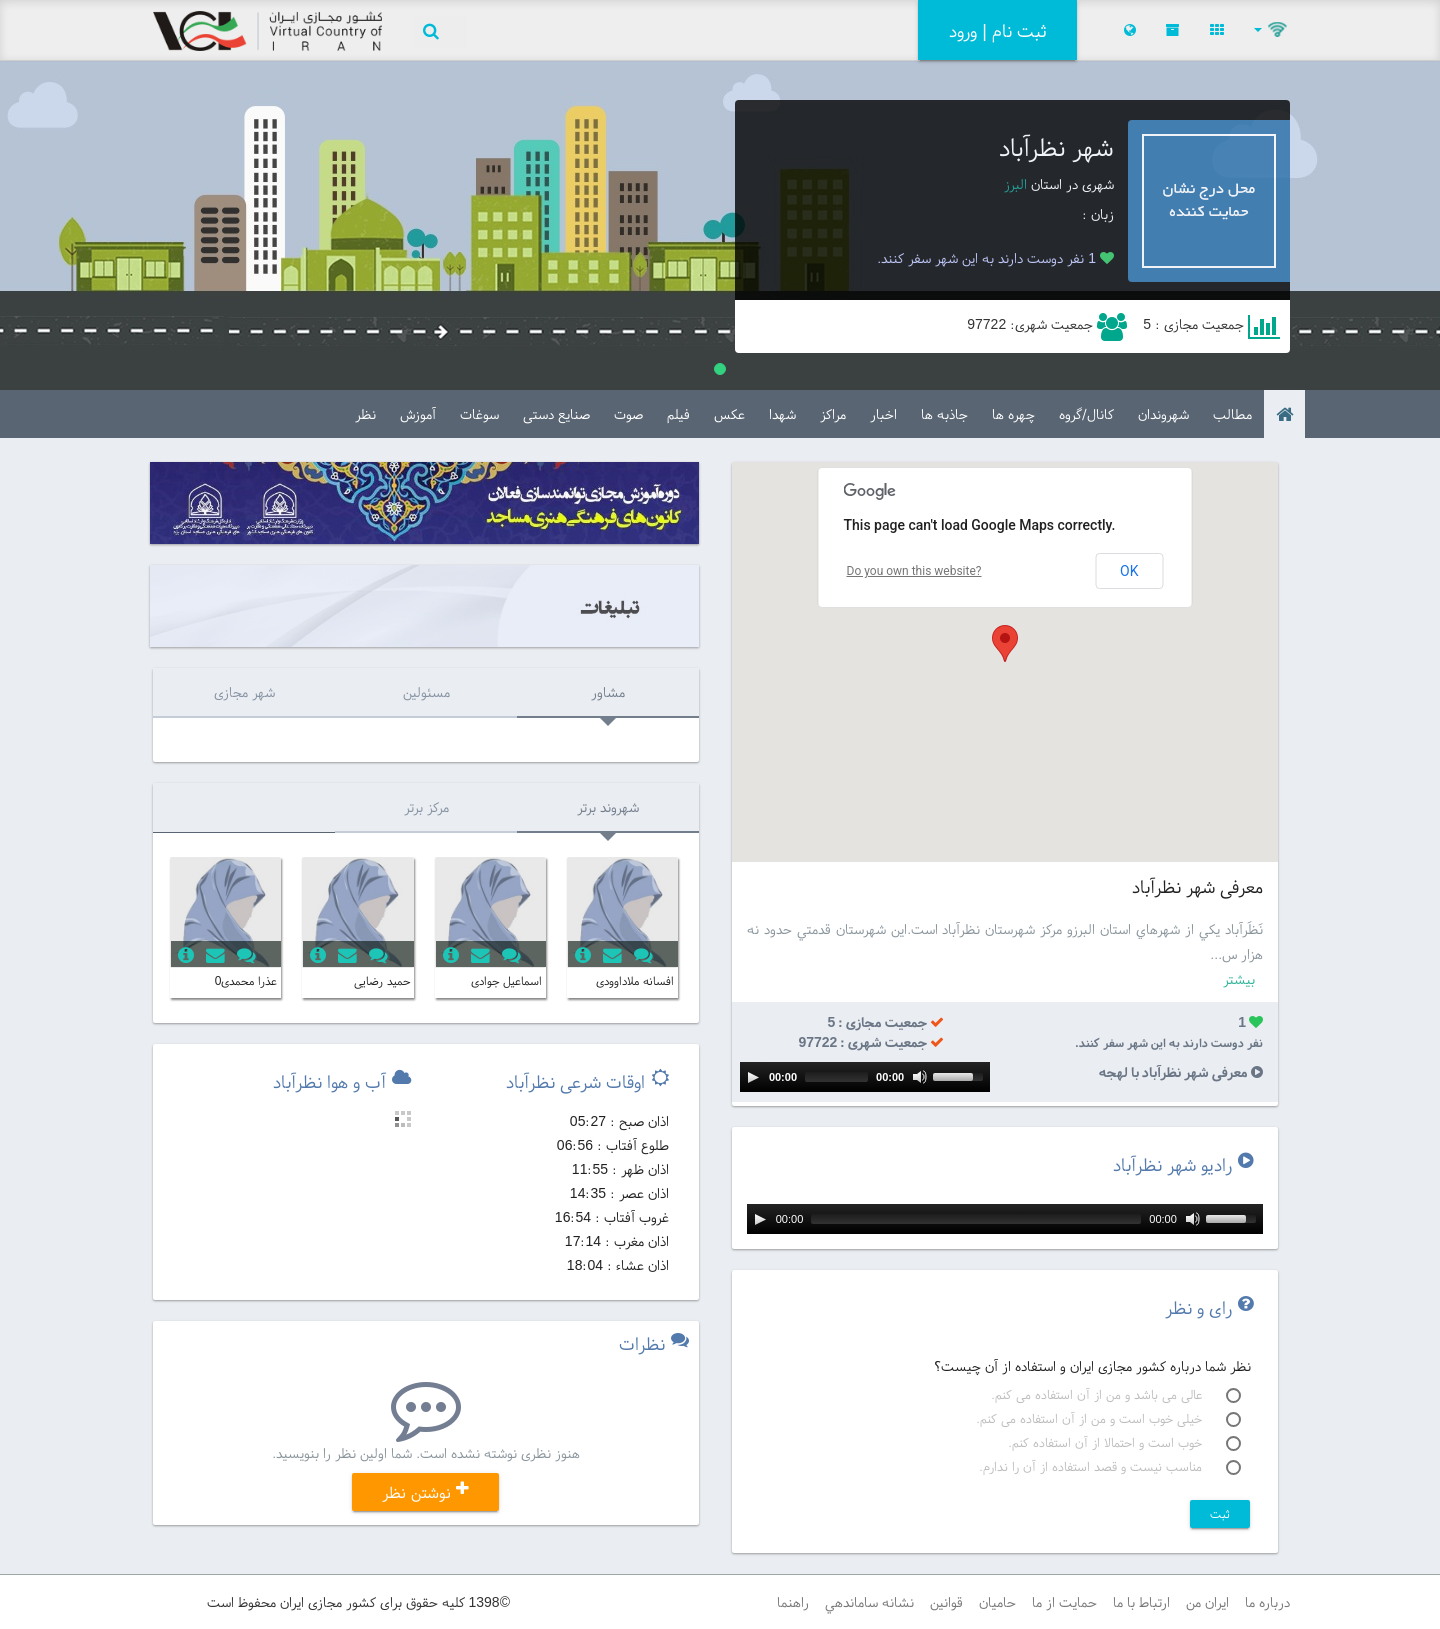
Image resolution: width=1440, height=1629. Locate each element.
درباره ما (1267, 1602)
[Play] (753, 1077)
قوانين (946, 1602)
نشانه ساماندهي (869, 1602)
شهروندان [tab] (1163, 414)
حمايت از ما (1064, 1602)
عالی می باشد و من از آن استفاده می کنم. (1116, 1395)
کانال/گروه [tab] (1086, 414)
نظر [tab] (365, 414)
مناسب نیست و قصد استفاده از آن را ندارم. (1110, 1467)
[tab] (1284, 414)
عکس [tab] (729, 414)
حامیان (997, 1602)
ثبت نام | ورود (997, 30)
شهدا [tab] (782, 414)
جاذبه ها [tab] (944, 414)
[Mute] (920, 1077)
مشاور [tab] (608, 692)
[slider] (836, 1077)
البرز (1015, 184)
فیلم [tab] (678, 414)
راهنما (793, 1602)
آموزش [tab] (418, 414)
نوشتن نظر (425, 1492)
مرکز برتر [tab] (426, 807)
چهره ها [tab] (1013, 414)
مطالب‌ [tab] (1232, 414)
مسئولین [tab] (426, 692)
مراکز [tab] (833, 414)
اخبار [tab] (883, 414)
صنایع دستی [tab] (556, 414)
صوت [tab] (628, 414)
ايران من (1207, 1602)
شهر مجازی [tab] (244, 692)
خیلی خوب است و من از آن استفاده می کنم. (1108, 1419)
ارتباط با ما (1141, 1602)
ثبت (1220, 1513)
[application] (865, 1077)
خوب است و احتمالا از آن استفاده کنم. (1124, 1443)
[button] (1272, 30)
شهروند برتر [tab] (608, 807)
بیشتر (1239, 979)
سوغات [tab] (479, 414)
